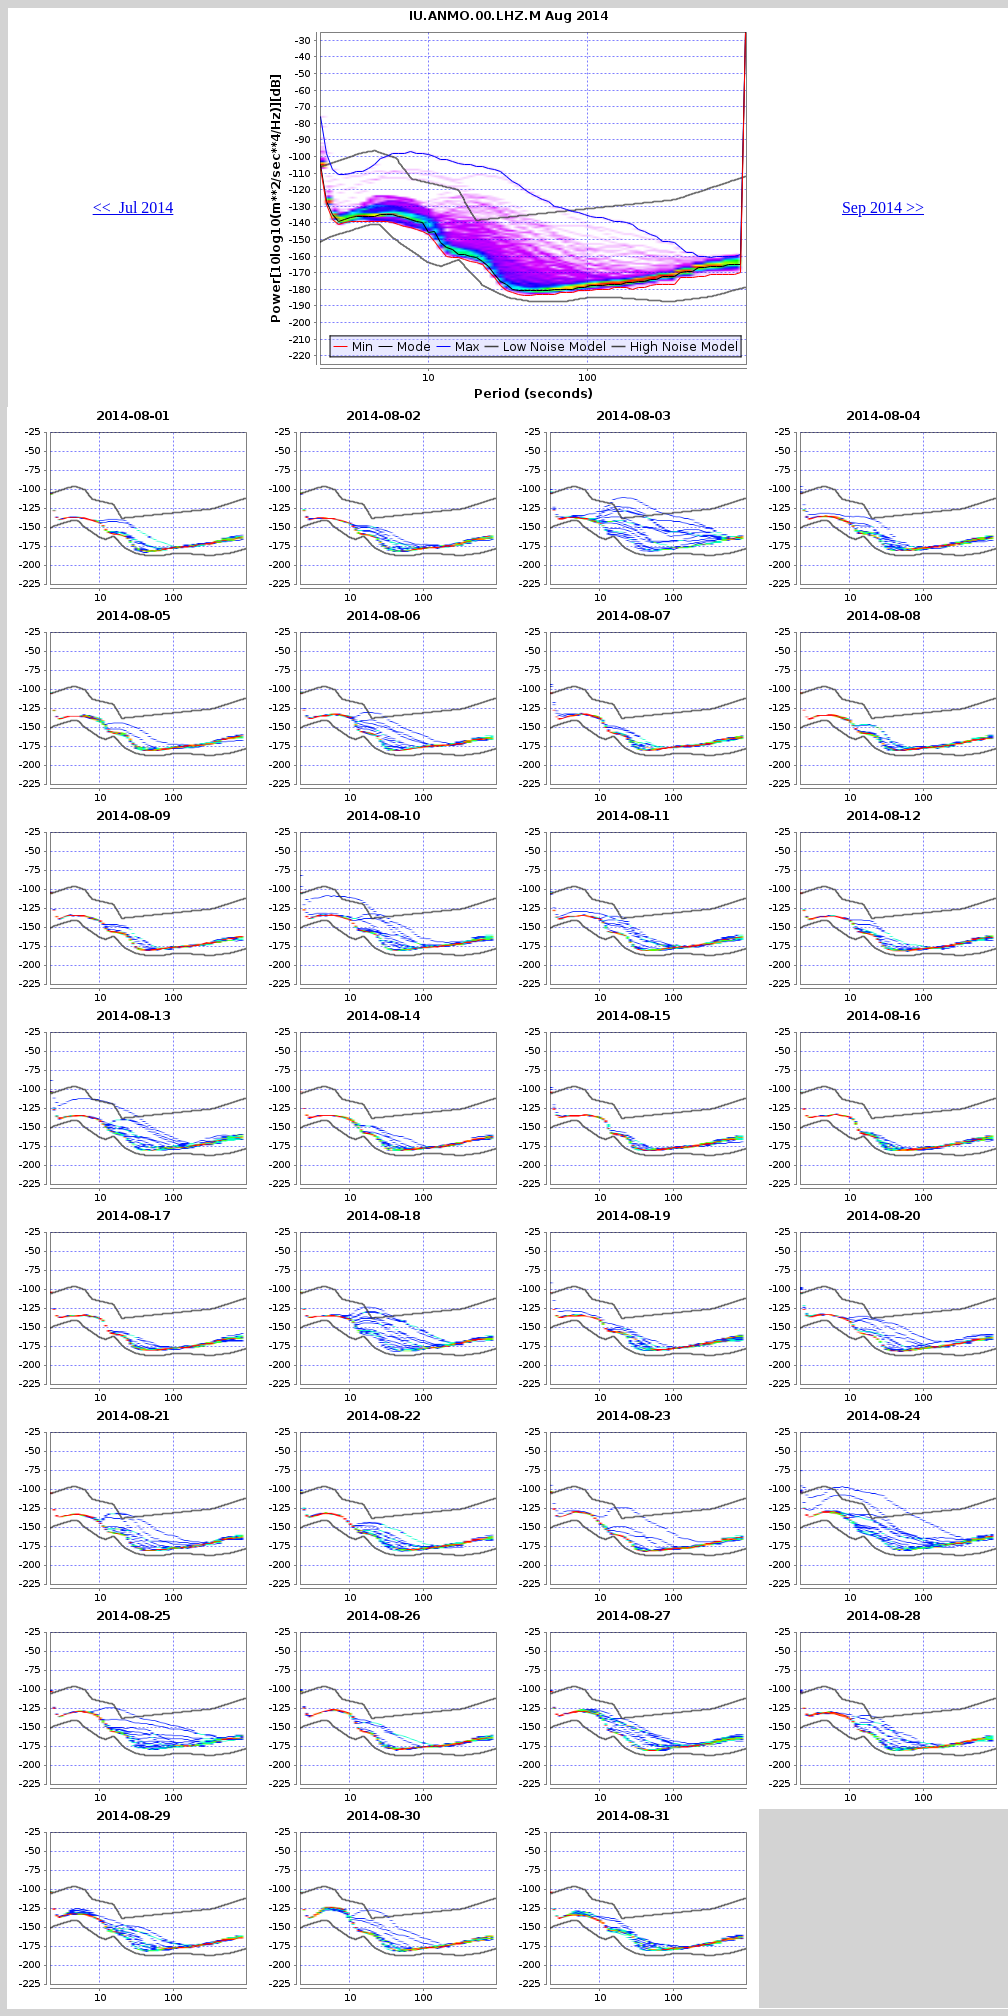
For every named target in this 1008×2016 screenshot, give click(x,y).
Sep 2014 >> (883, 207)
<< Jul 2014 (133, 207)
